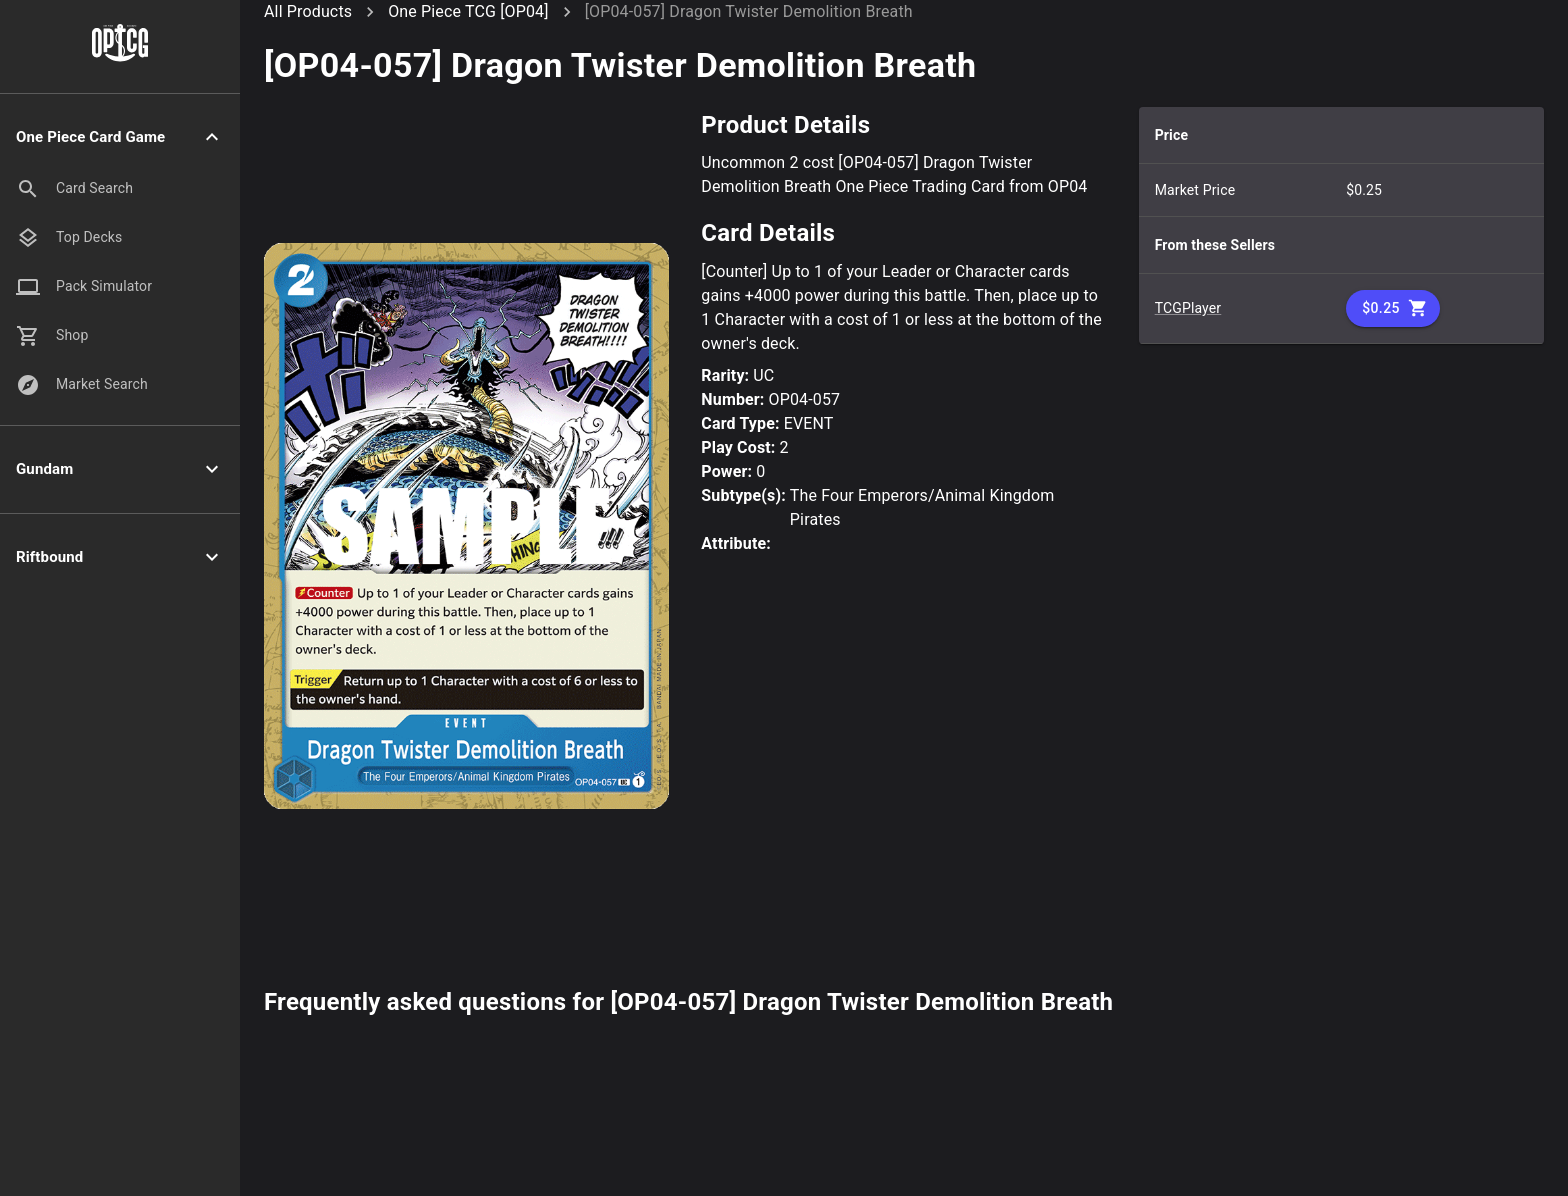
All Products (308, 11)
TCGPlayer (1188, 308)
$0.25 (1393, 308)
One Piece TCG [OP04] (468, 11)
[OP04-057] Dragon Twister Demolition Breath (749, 11)
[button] (120, 137)
